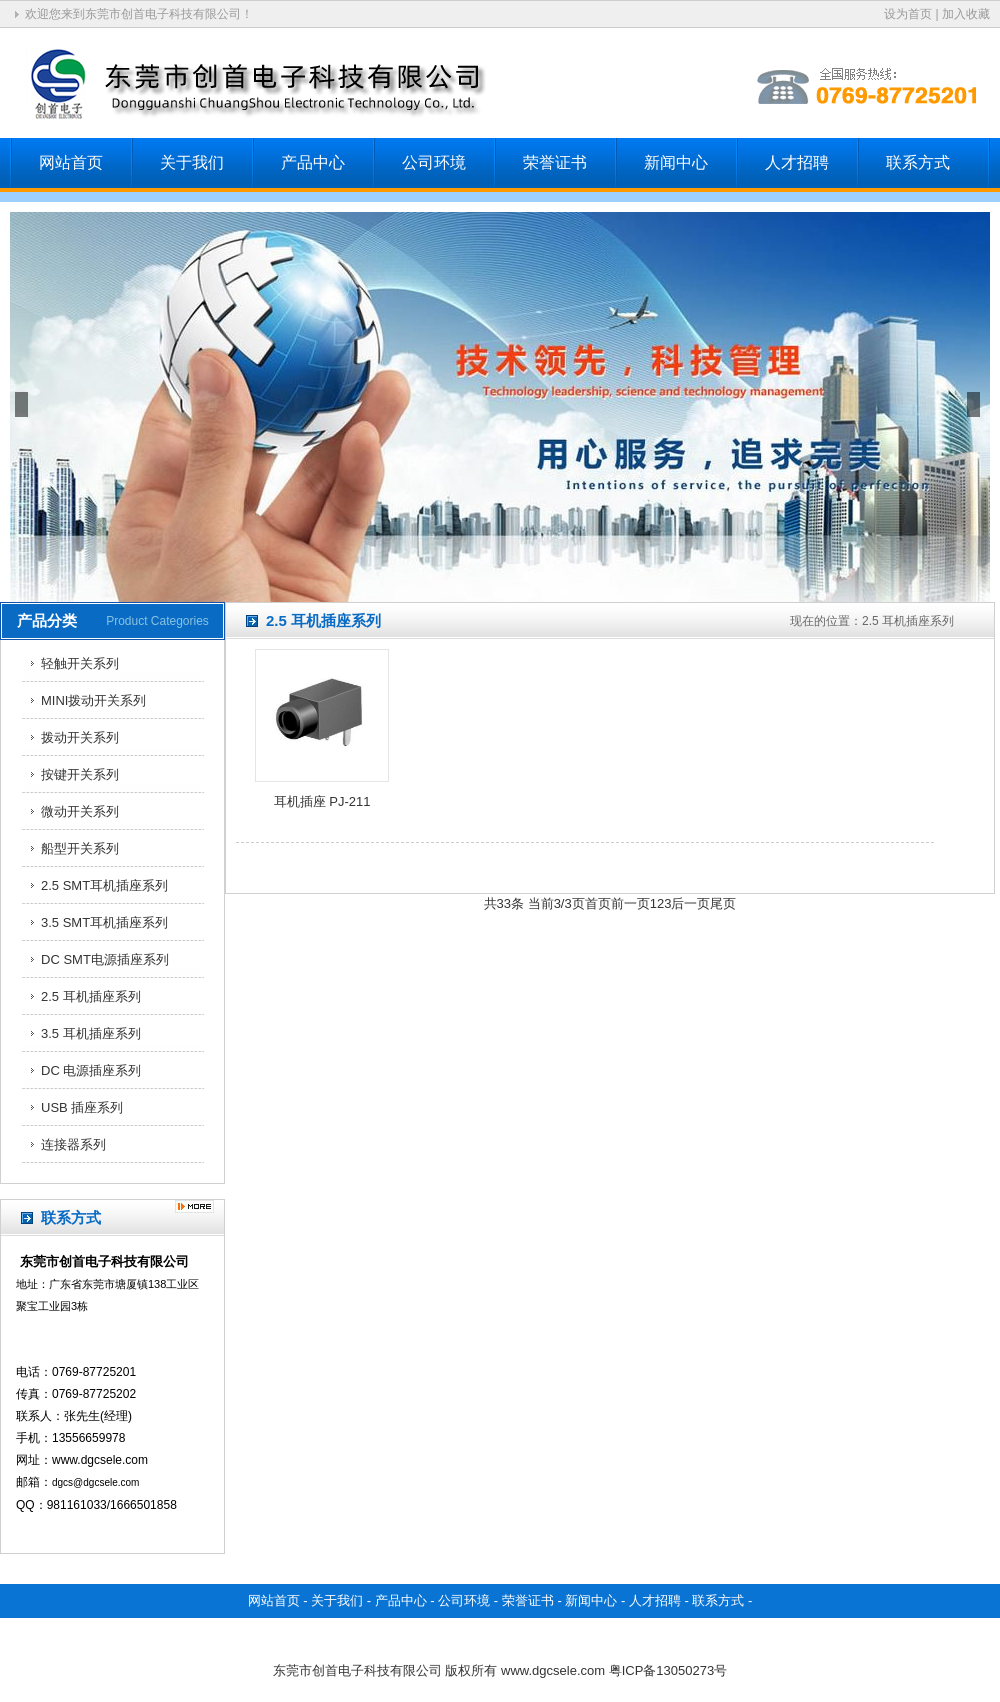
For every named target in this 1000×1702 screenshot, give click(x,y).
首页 (598, 903)
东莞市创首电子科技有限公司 (357, 1670)
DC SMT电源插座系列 (105, 959)
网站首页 (71, 162)
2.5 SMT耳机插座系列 (104, 885)
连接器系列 (73, 1144)
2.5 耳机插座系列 (91, 996)
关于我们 (192, 162)
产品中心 (313, 162)
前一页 (630, 903)
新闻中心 (676, 162)
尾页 (723, 903)
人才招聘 (797, 162)
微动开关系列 (80, 811)
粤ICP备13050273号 (668, 1670)
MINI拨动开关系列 (93, 700)
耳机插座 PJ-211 (322, 801)
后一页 (690, 903)
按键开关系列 (80, 774)
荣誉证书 (555, 162)
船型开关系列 (80, 848)
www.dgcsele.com (553, 1670)
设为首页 (908, 14)
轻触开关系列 (80, 663)
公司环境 (434, 162)
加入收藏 (966, 14)
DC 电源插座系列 (91, 1070)
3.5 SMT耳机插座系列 (104, 922)
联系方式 (918, 162)
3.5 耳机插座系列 (91, 1033)
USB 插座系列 (82, 1107)
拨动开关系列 (80, 737)
